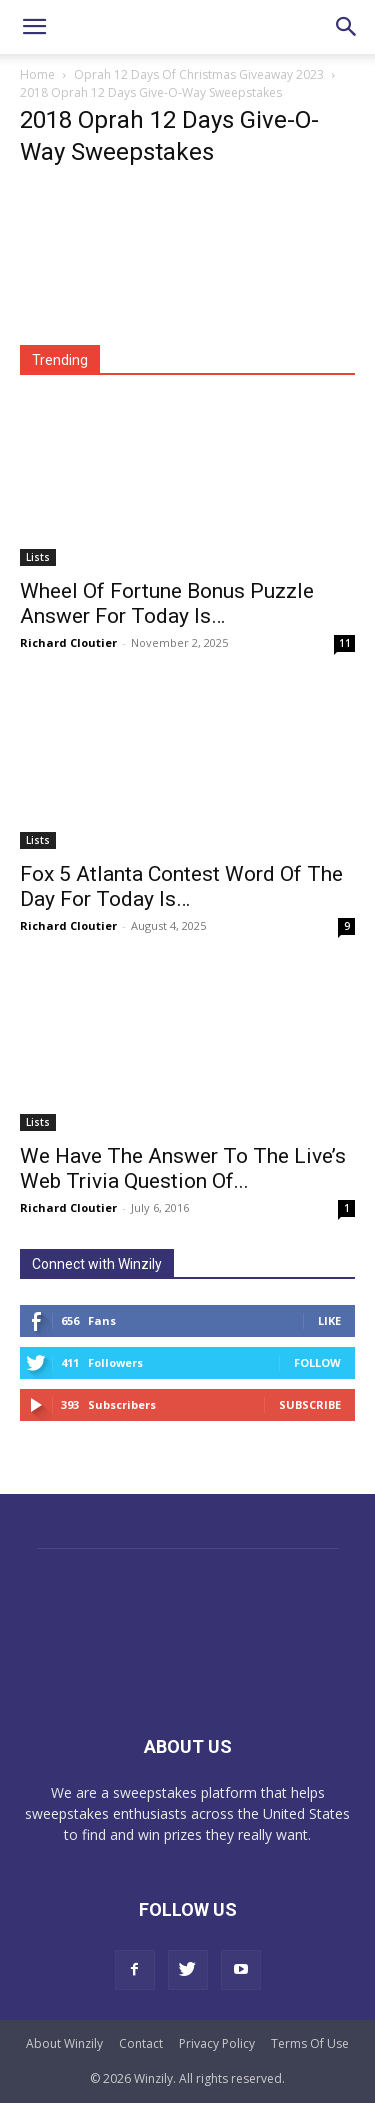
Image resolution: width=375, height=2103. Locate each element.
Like (329, 1320)
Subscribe (310, 1404)
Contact (141, 2043)
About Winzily (64, 2043)
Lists (38, 557)
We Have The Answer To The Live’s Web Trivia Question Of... (183, 1168)
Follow (317, 1362)
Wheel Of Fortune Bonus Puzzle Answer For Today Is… (167, 603)
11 (345, 643)
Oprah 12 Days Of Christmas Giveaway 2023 (199, 74)
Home (37, 74)
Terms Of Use (310, 2043)
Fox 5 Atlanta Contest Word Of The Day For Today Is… (181, 886)
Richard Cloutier (68, 642)
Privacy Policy (217, 2043)
